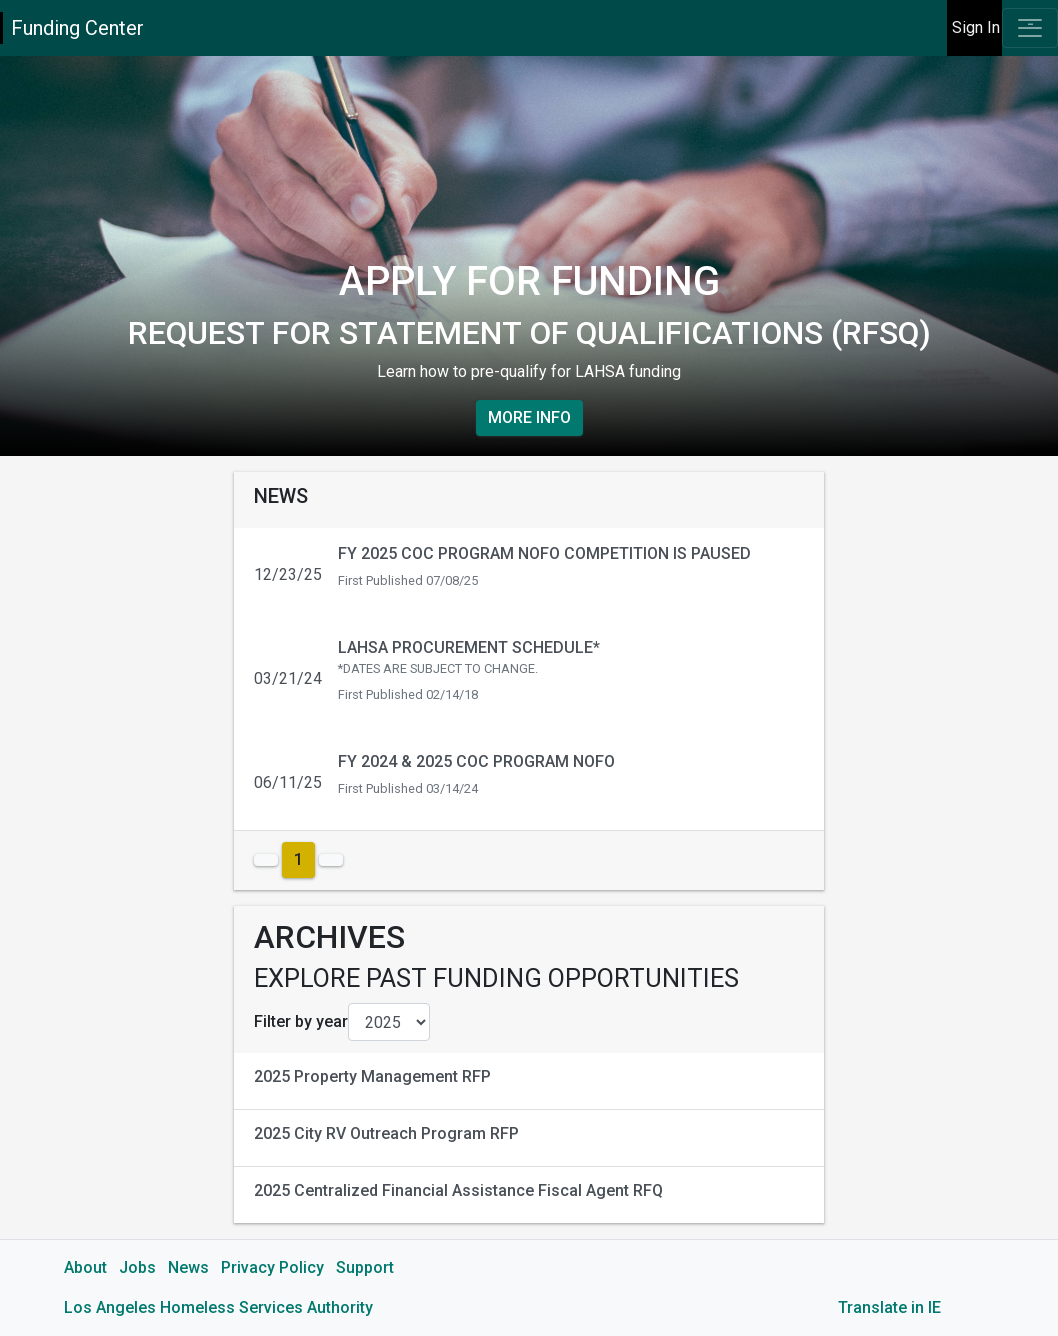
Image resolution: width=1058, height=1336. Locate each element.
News (188, 1267)
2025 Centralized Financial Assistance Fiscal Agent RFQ (458, 1190)
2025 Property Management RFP (372, 1076)
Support (365, 1267)
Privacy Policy (272, 1267)
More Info (529, 417)
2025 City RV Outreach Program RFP (386, 1133)
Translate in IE (889, 1307)
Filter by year (301, 1021)
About (85, 1267)
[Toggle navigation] (1030, 28)
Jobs (137, 1267)
